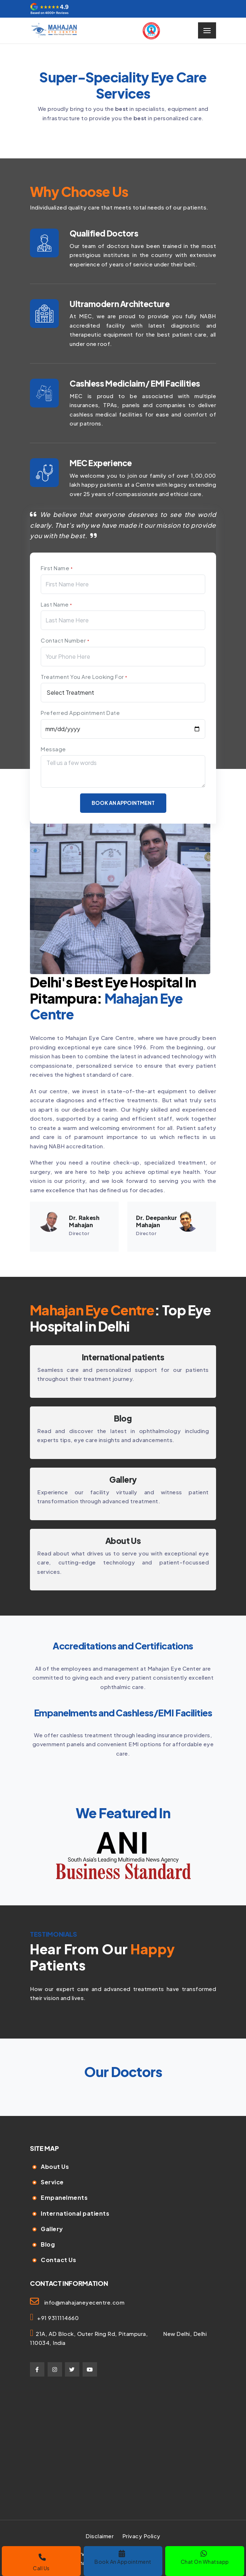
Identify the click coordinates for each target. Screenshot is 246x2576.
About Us (123, 1541)
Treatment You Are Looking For (84, 676)
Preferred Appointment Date (80, 712)
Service (52, 2182)
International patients (123, 1357)
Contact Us (58, 2260)
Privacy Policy (141, 2535)
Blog (48, 2244)
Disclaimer (99, 2535)
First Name (57, 567)
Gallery (123, 1479)
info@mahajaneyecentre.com (84, 2302)
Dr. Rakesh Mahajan (84, 1221)
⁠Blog (123, 1418)
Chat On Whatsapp (205, 2557)
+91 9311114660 (56, 2317)
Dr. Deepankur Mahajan (156, 1221)
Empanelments (64, 2197)
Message (53, 749)
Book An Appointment (123, 2557)
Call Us (41, 2562)
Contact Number (65, 640)
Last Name (56, 604)
